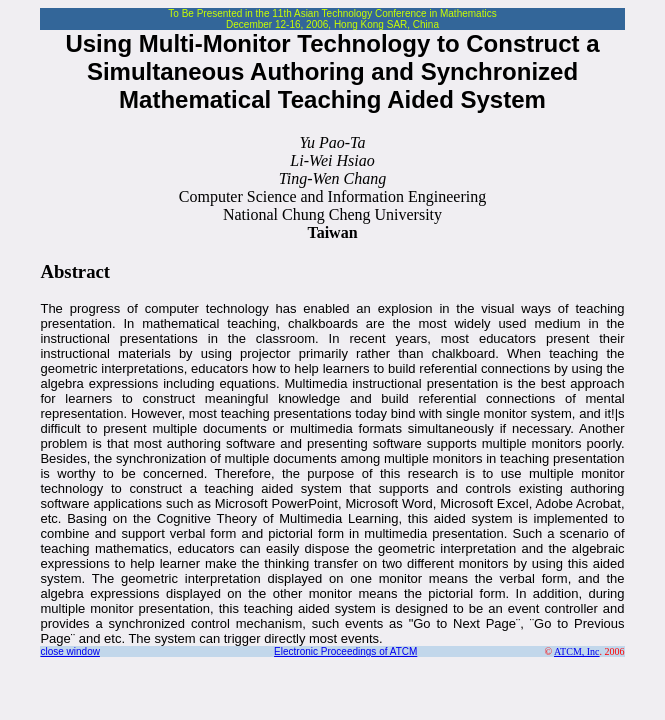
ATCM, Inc (577, 651)
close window (69, 651)
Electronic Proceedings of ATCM (345, 651)
